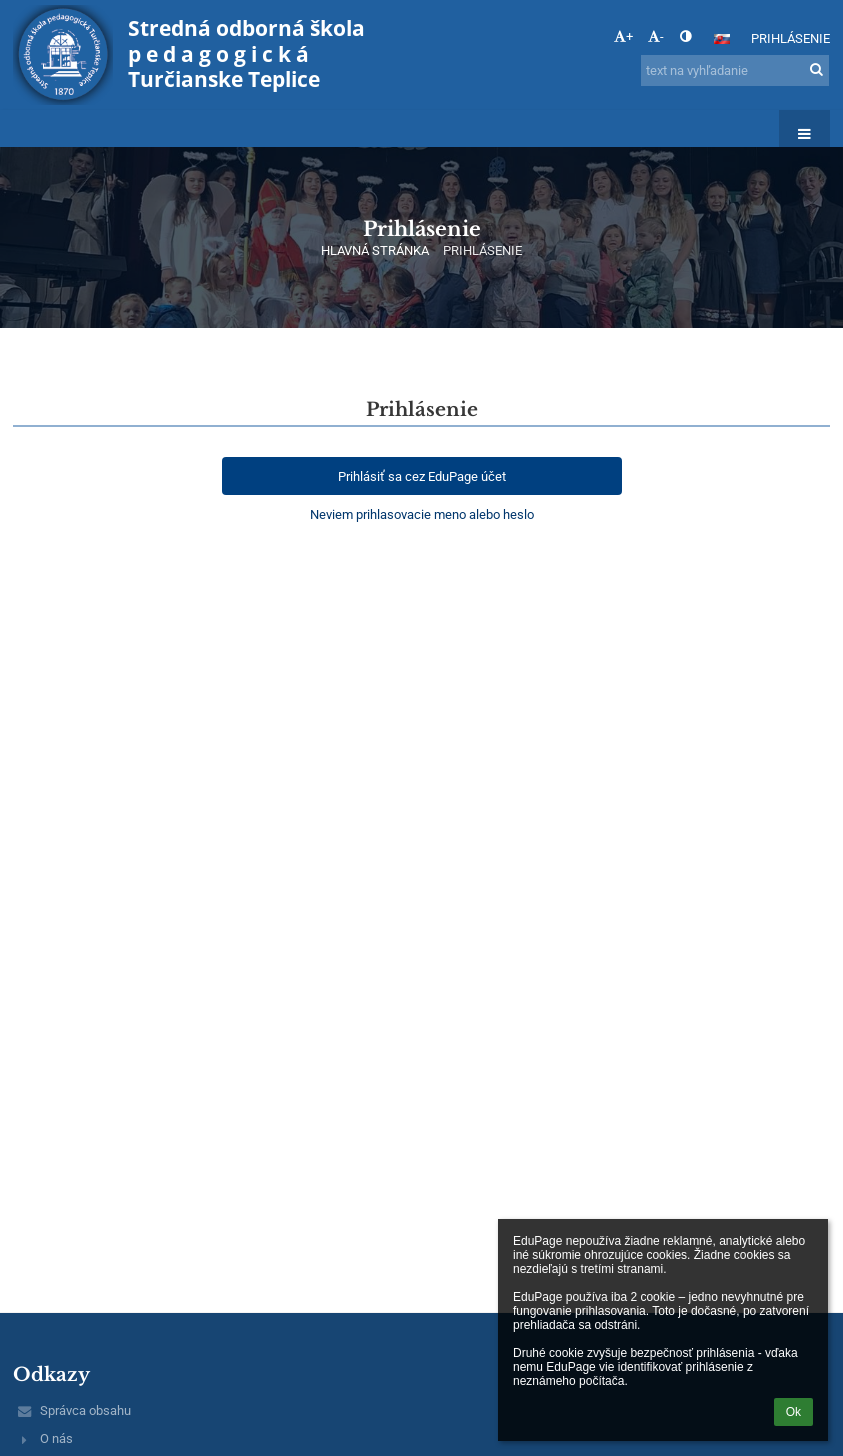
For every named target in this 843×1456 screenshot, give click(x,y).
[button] (722, 39)
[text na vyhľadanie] (735, 70)
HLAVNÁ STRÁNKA (375, 250)
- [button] (656, 36)
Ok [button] (793, 1412)
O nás (56, 1438)
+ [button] (623, 36)
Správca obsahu (85, 1410)
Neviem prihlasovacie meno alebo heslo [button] (422, 514)
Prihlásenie (790, 38)
